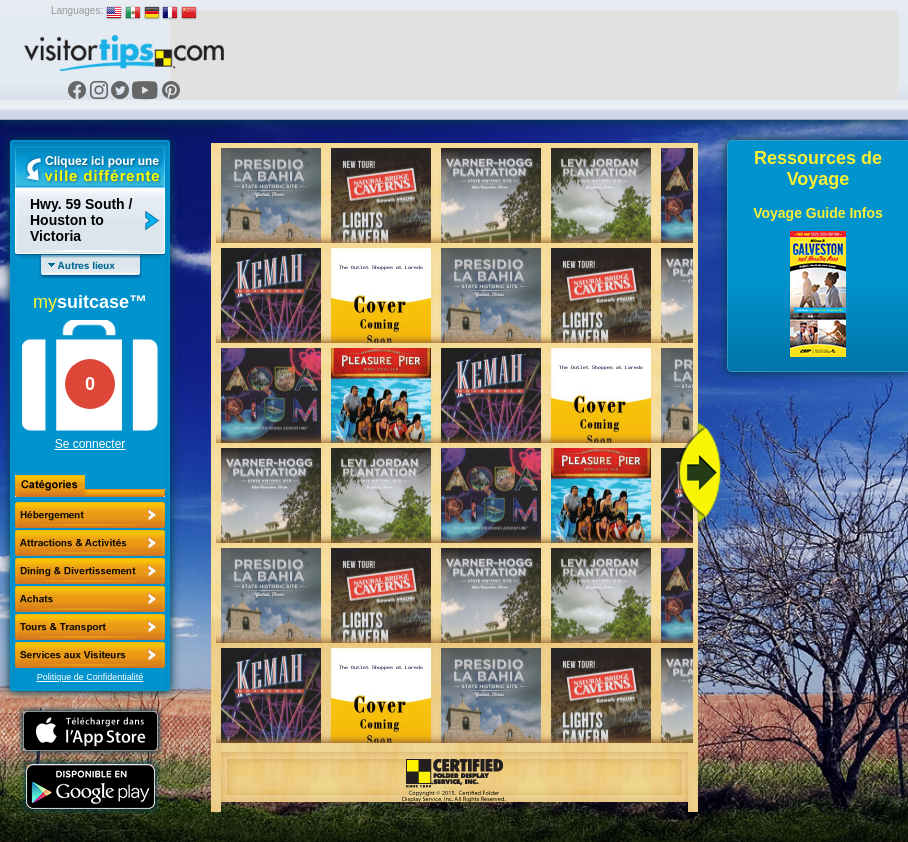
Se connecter (90, 444)
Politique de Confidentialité (90, 677)
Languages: (77, 10)
